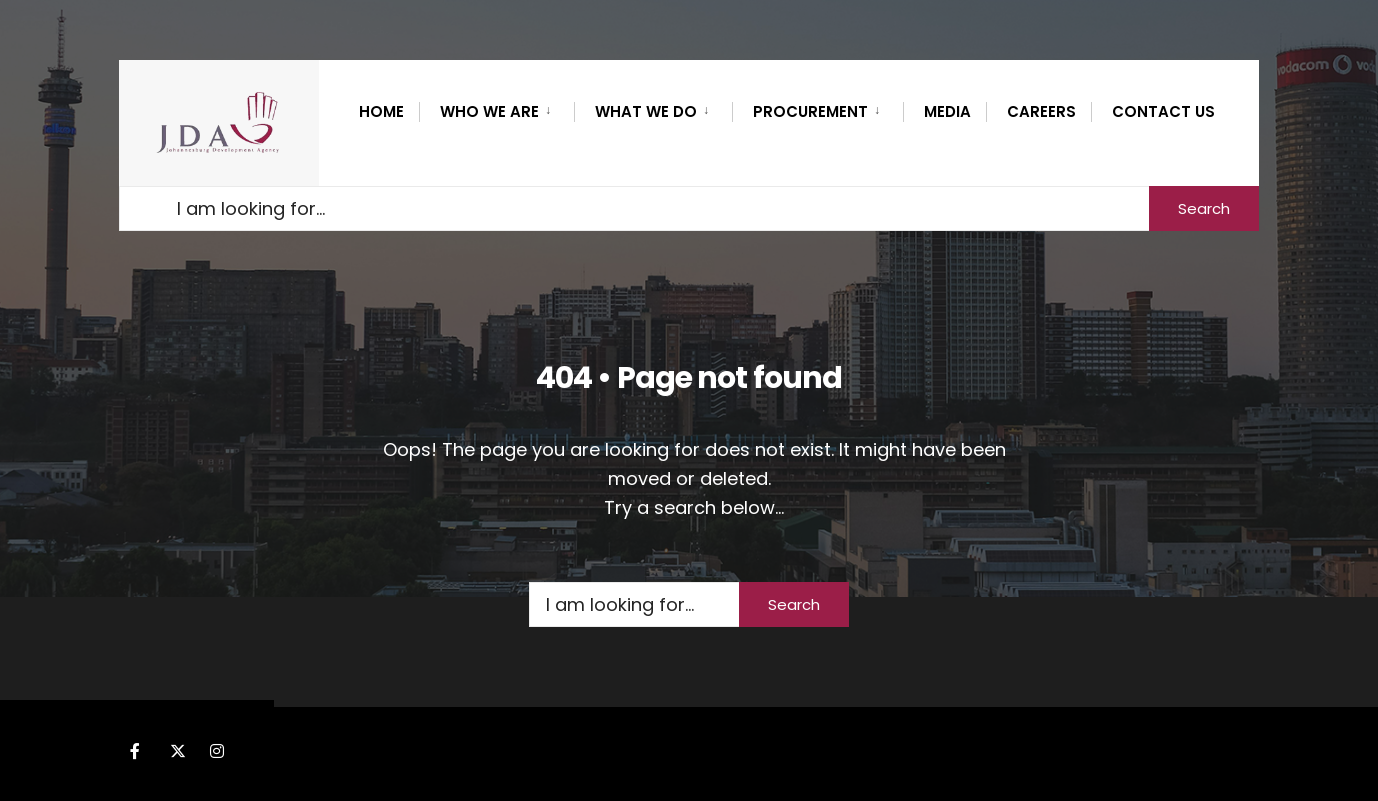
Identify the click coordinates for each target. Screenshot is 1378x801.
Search (1204, 208)
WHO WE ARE (489, 111)
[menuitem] (496, 108)
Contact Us (1163, 111)
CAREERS (1041, 111)
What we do (646, 111)
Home (381, 111)
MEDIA (947, 111)
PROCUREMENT (810, 111)
